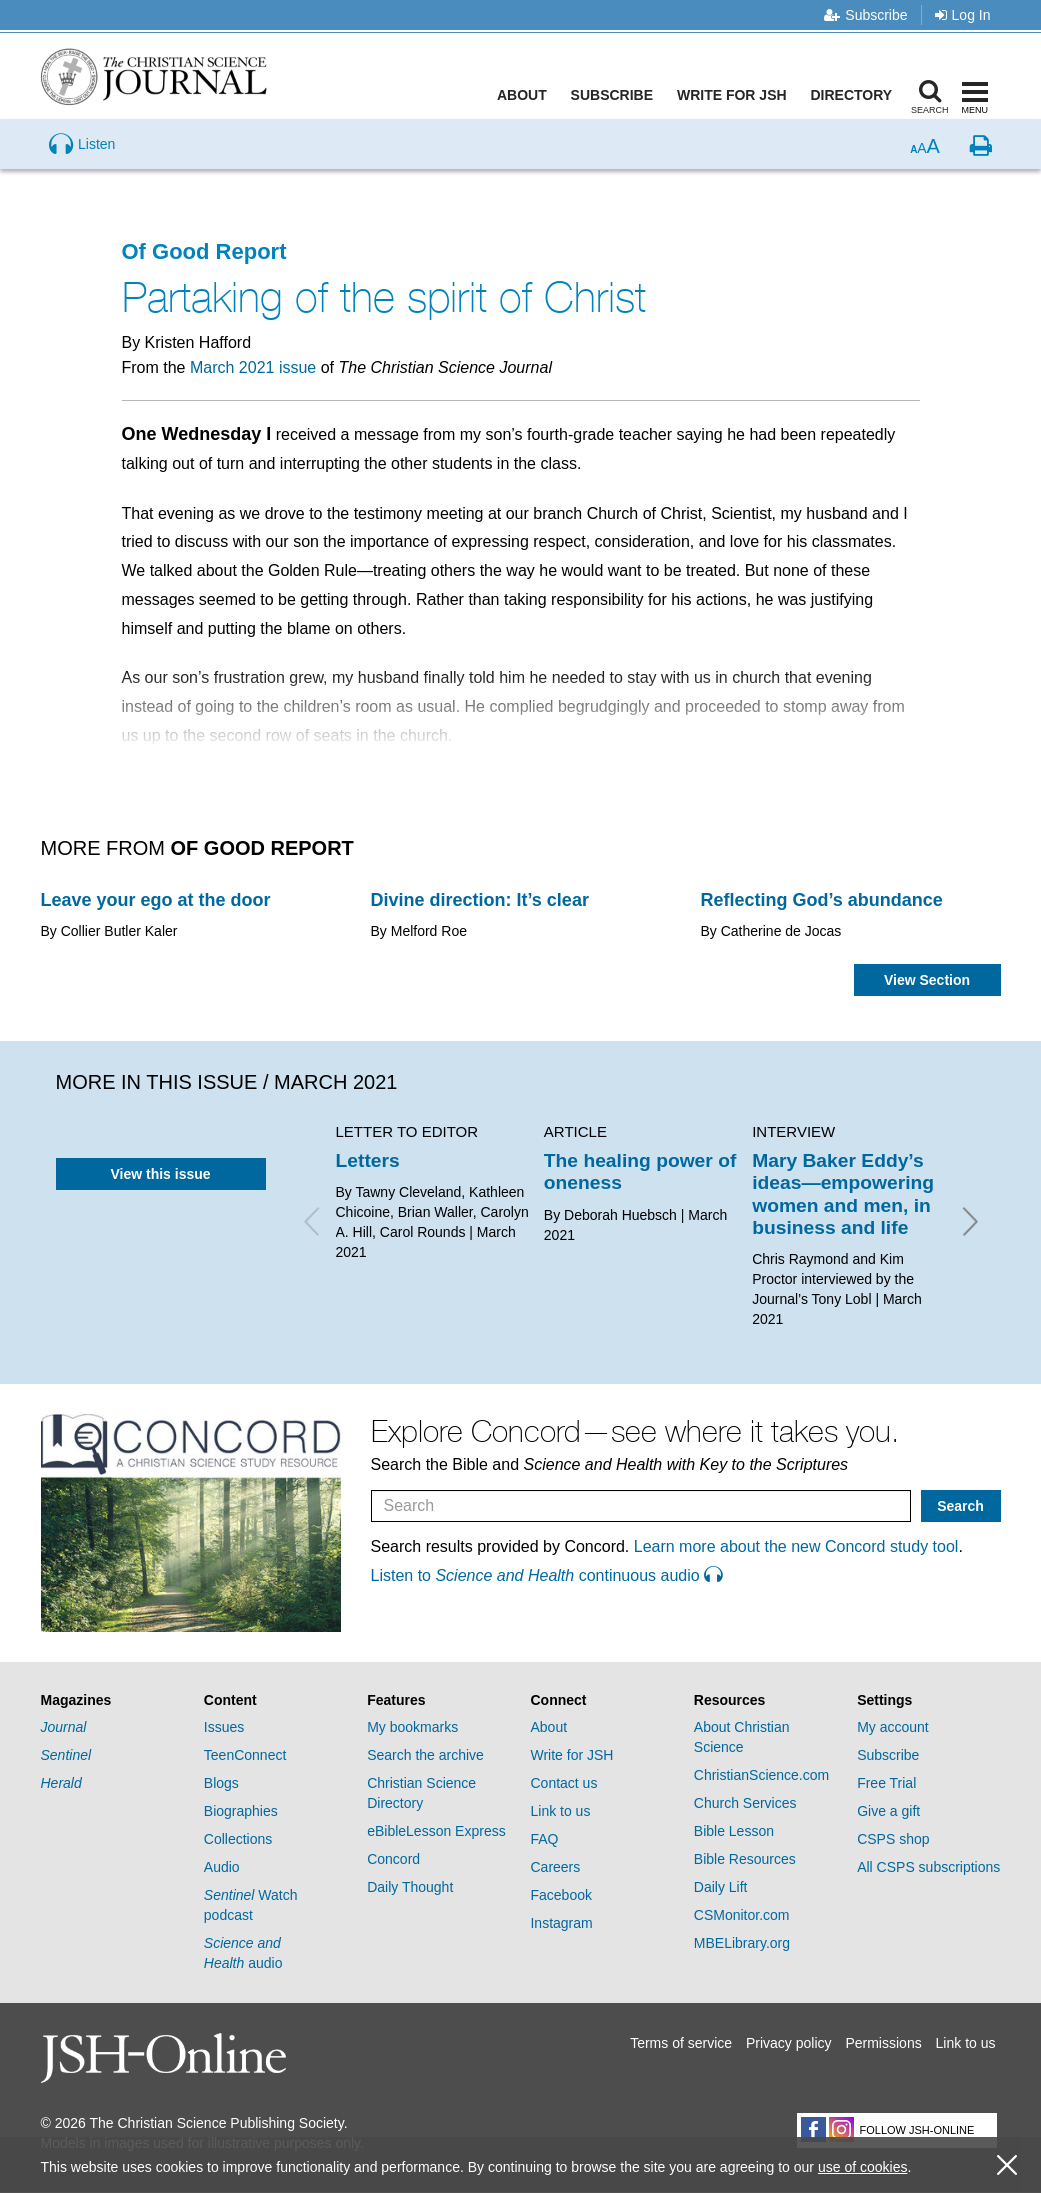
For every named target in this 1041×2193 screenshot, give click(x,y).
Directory (855, 95)
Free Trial (886, 1783)
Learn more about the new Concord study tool (796, 1546)
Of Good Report (204, 251)
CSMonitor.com (742, 1915)
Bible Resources (745, 1859)
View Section (927, 980)
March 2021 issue (253, 367)
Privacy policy (789, 2043)
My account (893, 1727)
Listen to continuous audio (547, 1575)
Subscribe (865, 15)
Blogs (221, 1783)
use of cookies (863, 2167)
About (525, 95)
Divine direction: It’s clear (480, 900)
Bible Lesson (734, 1831)
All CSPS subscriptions (928, 1867)
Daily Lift (721, 1887)
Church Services (745, 1803)
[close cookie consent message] (1007, 2165)
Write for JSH (735, 95)
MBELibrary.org (742, 1943)
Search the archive (425, 1755)
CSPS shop (893, 1839)
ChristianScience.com (761, 1775)
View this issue (160, 1174)
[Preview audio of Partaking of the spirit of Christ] (82, 174)
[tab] (112, 1700)
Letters (368, 1160)
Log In (963, 15)
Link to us (560, 1811)
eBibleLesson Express (436, 1831)
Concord (393, 1859)
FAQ (544, 1839)
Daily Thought (410, 1887)
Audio (222, 1867)
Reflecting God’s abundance (822, 900)
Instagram (561, 1923)
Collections (238, 1839)
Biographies (241, 1811)
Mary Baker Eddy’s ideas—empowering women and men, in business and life (843, 1194)
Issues (224, 1727)
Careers (555, 1867)
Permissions (883, 2043)
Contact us (563, 1783)
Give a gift (888, 1811)
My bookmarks (412, 1727)
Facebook (560, 1895)
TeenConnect (245, 1755)
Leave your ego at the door (156, 900)
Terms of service (681, 2043)
